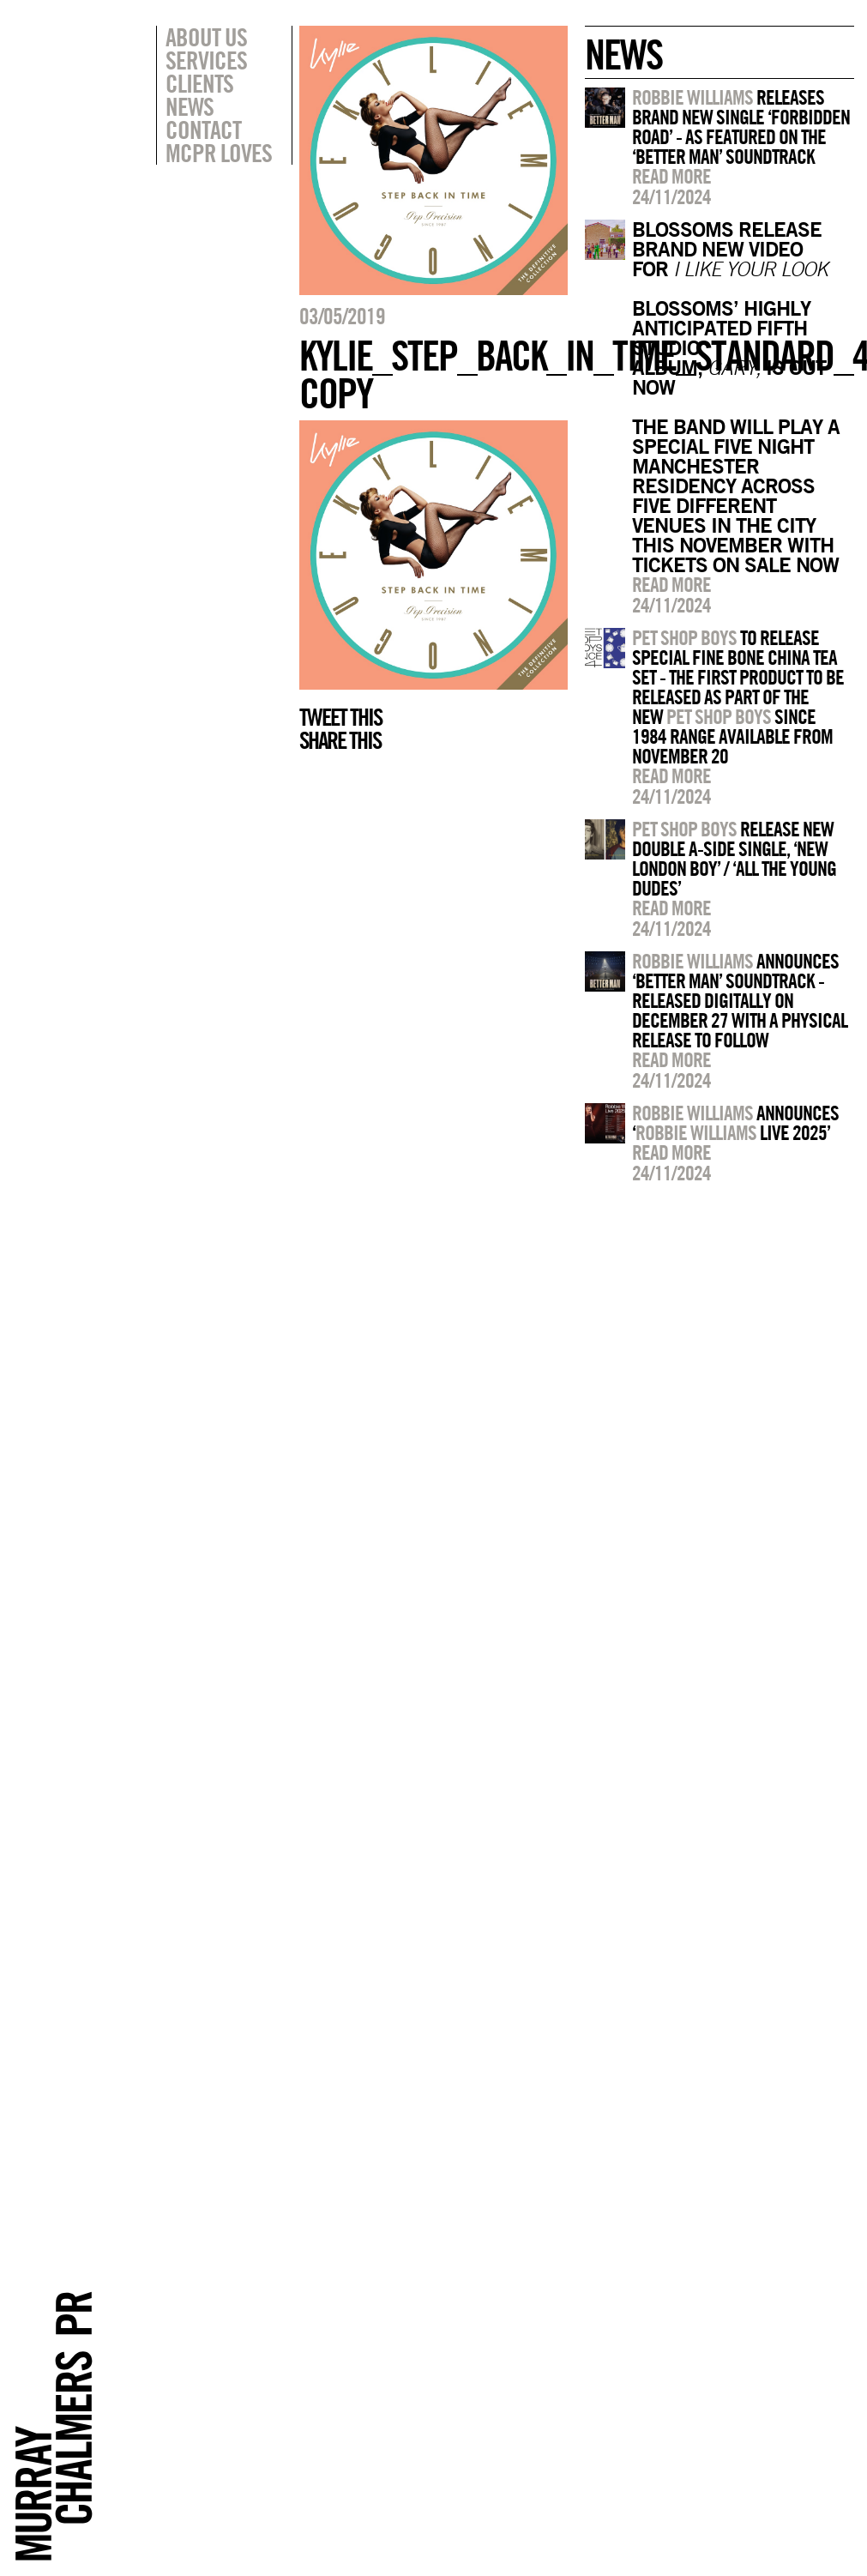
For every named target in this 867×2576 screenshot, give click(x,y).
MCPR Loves (219, 152)
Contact (203, 129)
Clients (199, 83)
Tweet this (340, 717)
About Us (206, 36)
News (190, 106)
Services (206, 60)
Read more (671, 176)
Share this (340, 740)
